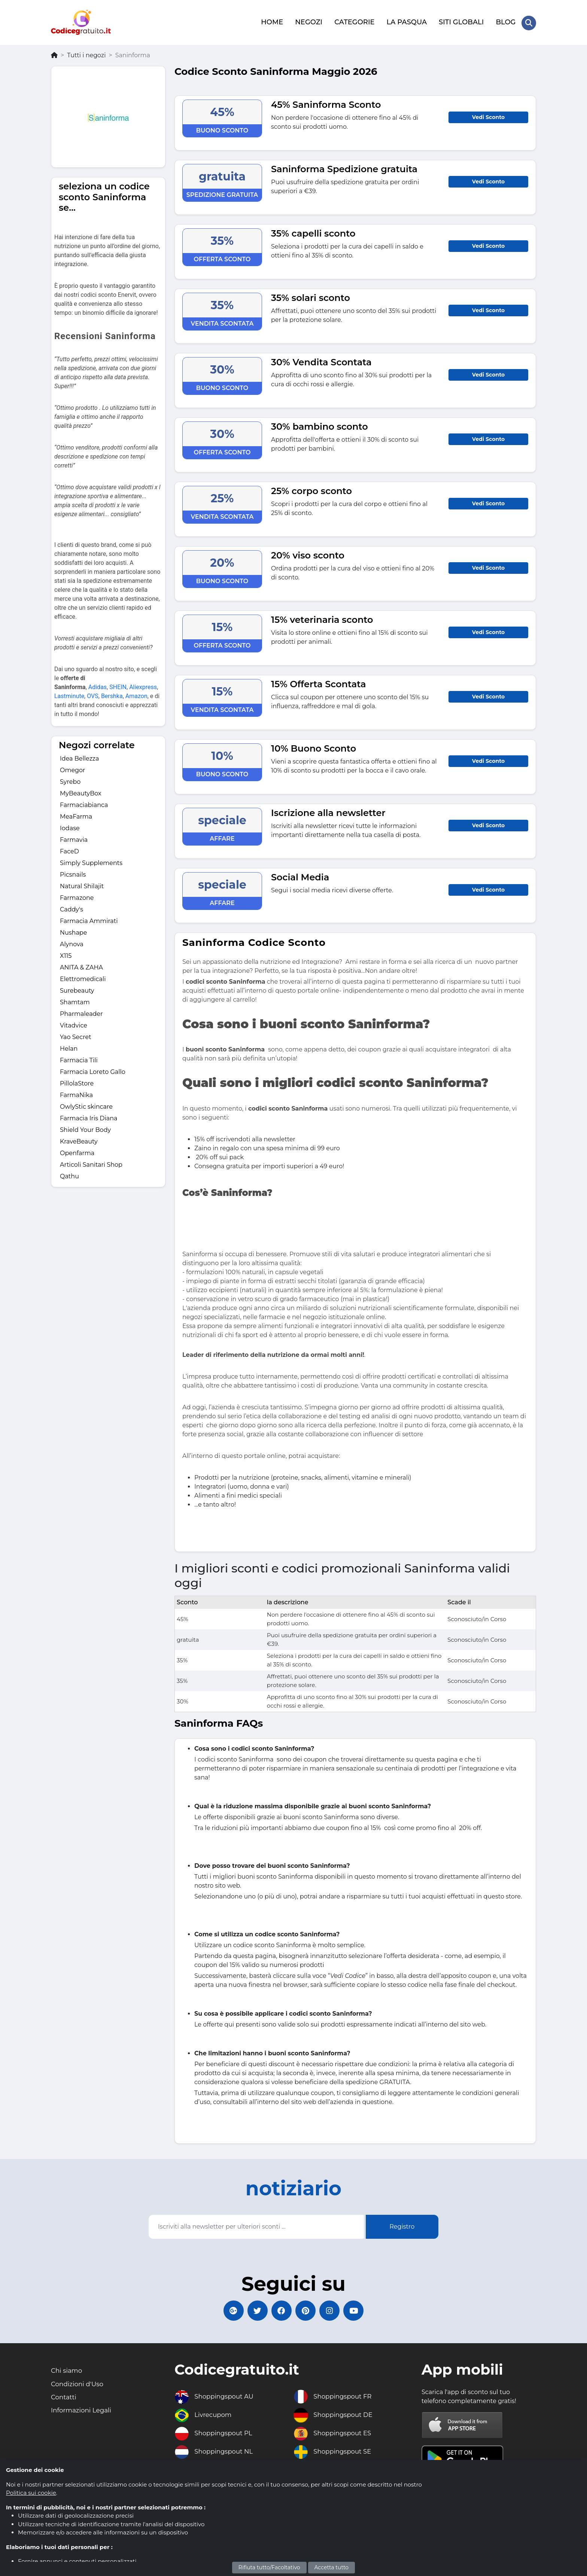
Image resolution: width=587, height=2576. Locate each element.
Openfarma (77, 1151)
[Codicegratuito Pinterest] (306, 2310)
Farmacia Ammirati (89, 919)
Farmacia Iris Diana (88, 1116)
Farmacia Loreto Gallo (92, 1070)
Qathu (69, 1174)
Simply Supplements (91, 861)
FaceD (69, 849)
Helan (68, 1046)
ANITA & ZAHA (81, 965)
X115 (66, 953)
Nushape (73, 930)
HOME (272, 21)
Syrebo (70, 779)
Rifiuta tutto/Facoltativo (269, 2567)
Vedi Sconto (488, 115)
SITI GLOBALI (460, 21)
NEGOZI (308, 21)
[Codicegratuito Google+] (228, 2310)
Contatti (64, 2399)
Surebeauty (77, 988)
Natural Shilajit (82, 884)
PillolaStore (77, 1081)
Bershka (112, 694)
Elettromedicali (83, 977)
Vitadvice (73, 1023)
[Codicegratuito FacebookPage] (280, 2310)
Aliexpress (143, 685)
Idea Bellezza (79, 756)
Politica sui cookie (31, 2492)
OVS (92, 694)
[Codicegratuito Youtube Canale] (359, 2310)
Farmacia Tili (79, 1058)
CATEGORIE (354, 21)
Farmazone (77, 895)
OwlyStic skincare (86, 1104)
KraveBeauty (79, 1139)
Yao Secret (75, 1035)
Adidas (97, 685)
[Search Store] (528, 21)
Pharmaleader (81, 1012)
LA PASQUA (406, 21)
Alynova (71, 942)
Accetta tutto (331, 2567)
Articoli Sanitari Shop (91, 1162)
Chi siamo (67, 2372)
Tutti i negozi (86, 53)
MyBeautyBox (80, 791)
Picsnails (73, 872)
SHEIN (118, 685)
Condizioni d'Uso (79, 2385)
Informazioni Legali (83, 2413)
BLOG (505, 21)
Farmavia (74, 837)
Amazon (136, 694)
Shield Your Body (85, 1128)
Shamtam (75, 1000)
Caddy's (71, 907)
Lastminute (69, 694)
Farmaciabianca (84, 803)
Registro (401, 2224)
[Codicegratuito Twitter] (254, 2310)
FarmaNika (76, 1093)
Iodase (70, 826)
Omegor (72, 768)
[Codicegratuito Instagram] (333, 2310)
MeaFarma (76, 814)
